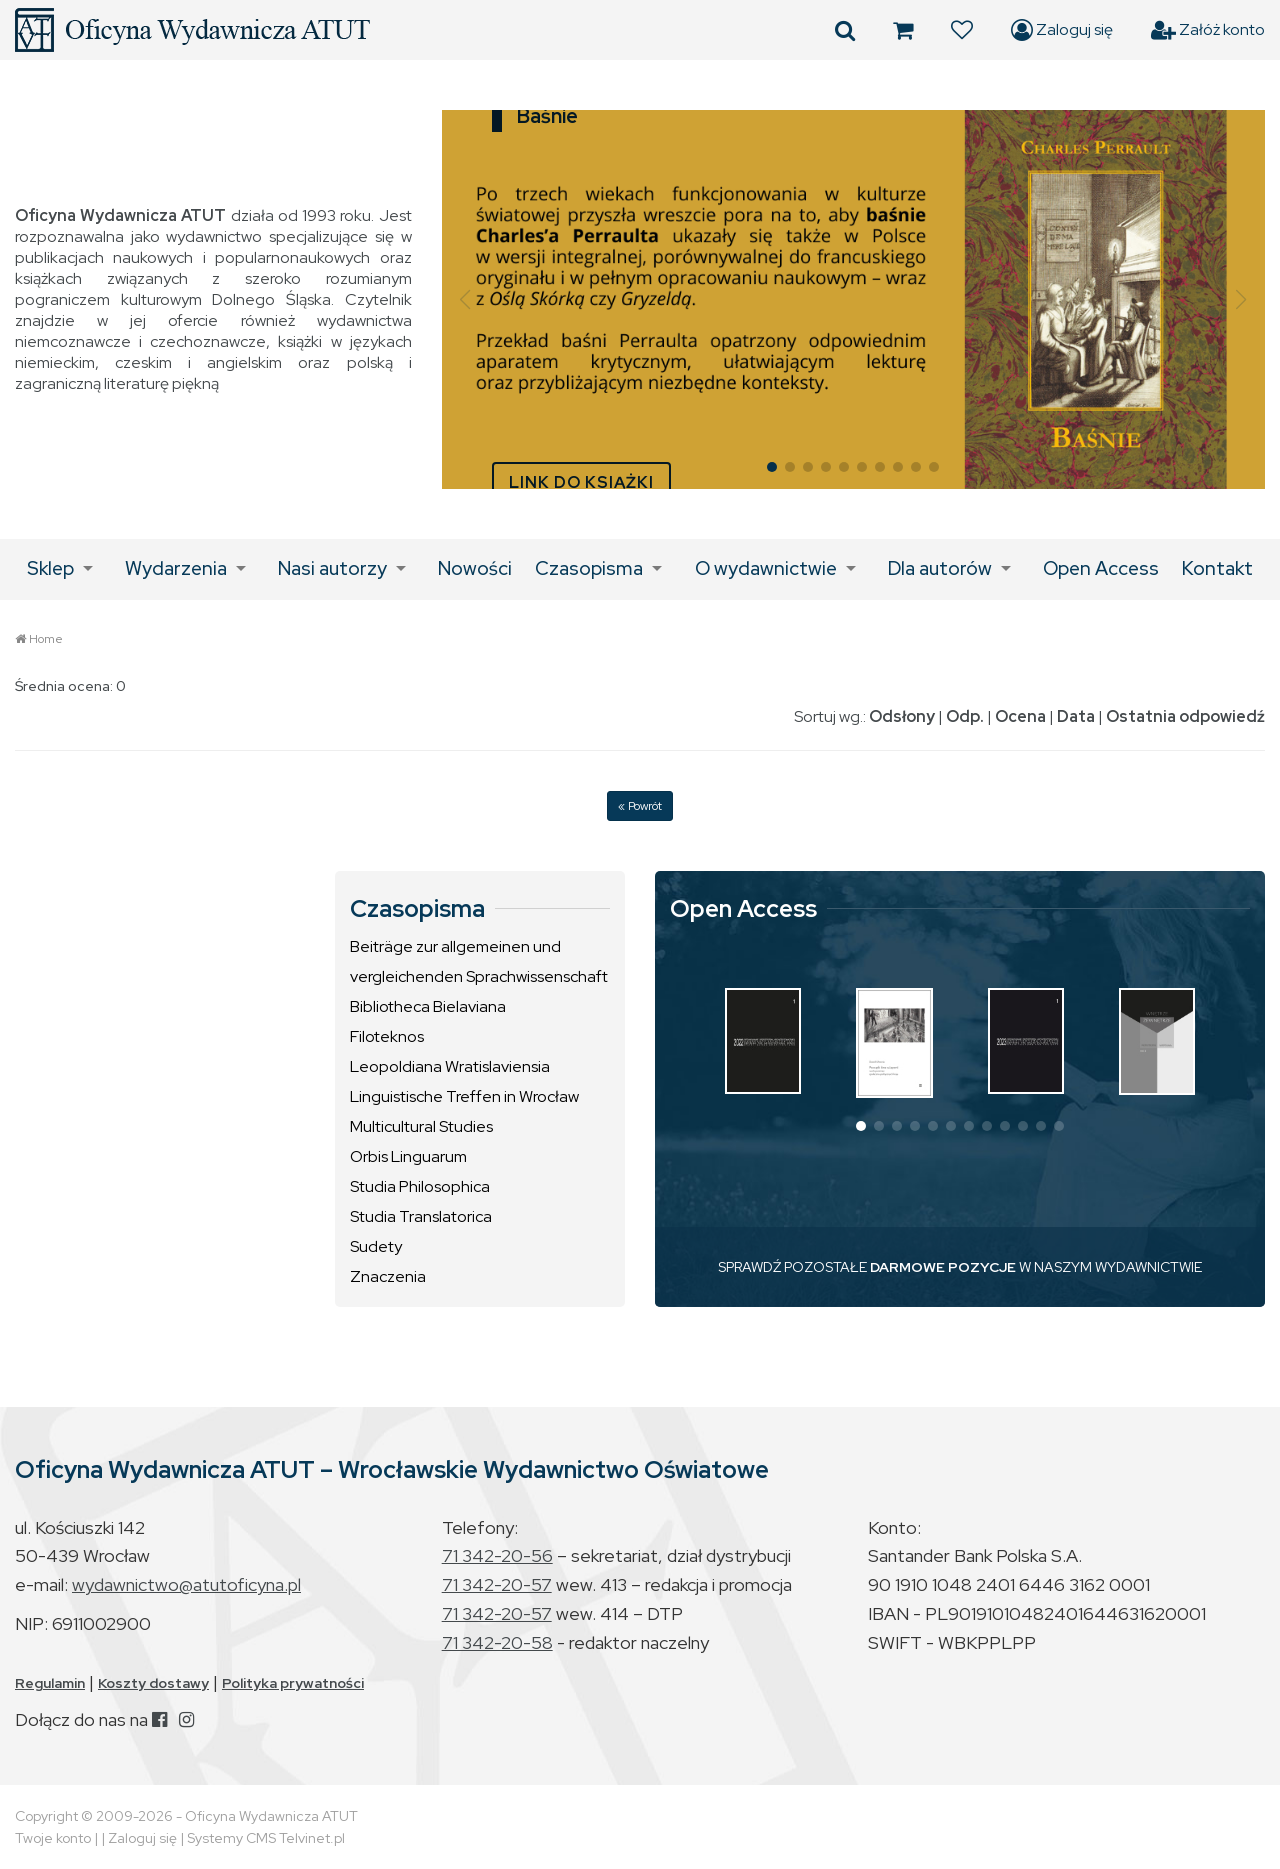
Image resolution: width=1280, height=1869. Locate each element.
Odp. (965, 716)
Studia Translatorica (421, 1216)
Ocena (1020, 716)
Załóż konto (1208, 30)
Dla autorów (940, 568)
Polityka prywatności (293, 1683)
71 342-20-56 (497, 1555)
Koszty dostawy (153, 1683)
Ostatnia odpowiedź (1185, 716)
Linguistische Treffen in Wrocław (464, 1096)
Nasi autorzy (332, 568)
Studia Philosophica (420, 1186)
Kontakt (1217, 568)
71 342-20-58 (497, 1642)
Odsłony (902, 716)
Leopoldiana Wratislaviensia (450, 1066)
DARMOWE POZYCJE (943, 1267)
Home (46, 639)
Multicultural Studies (421, 1126)
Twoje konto (53, 1838)
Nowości (475, 568)
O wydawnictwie (766, 568)
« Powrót (640, 806)
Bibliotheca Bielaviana (428, 1006)
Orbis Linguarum (408, 1156)
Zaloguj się (1062, 30)
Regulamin (50, 1683)
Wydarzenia (176, 568)
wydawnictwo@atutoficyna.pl (186, 1584)
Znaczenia (388, 1276)
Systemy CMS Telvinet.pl (266, 1838)
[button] (465, 300)
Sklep (50, 568)
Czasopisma (589, 568)
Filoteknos (387, 1036)
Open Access (1101, 568)
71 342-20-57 (497, 1584)
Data (1076, 716)
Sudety (376, 1246)
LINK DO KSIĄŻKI (581, 482)
